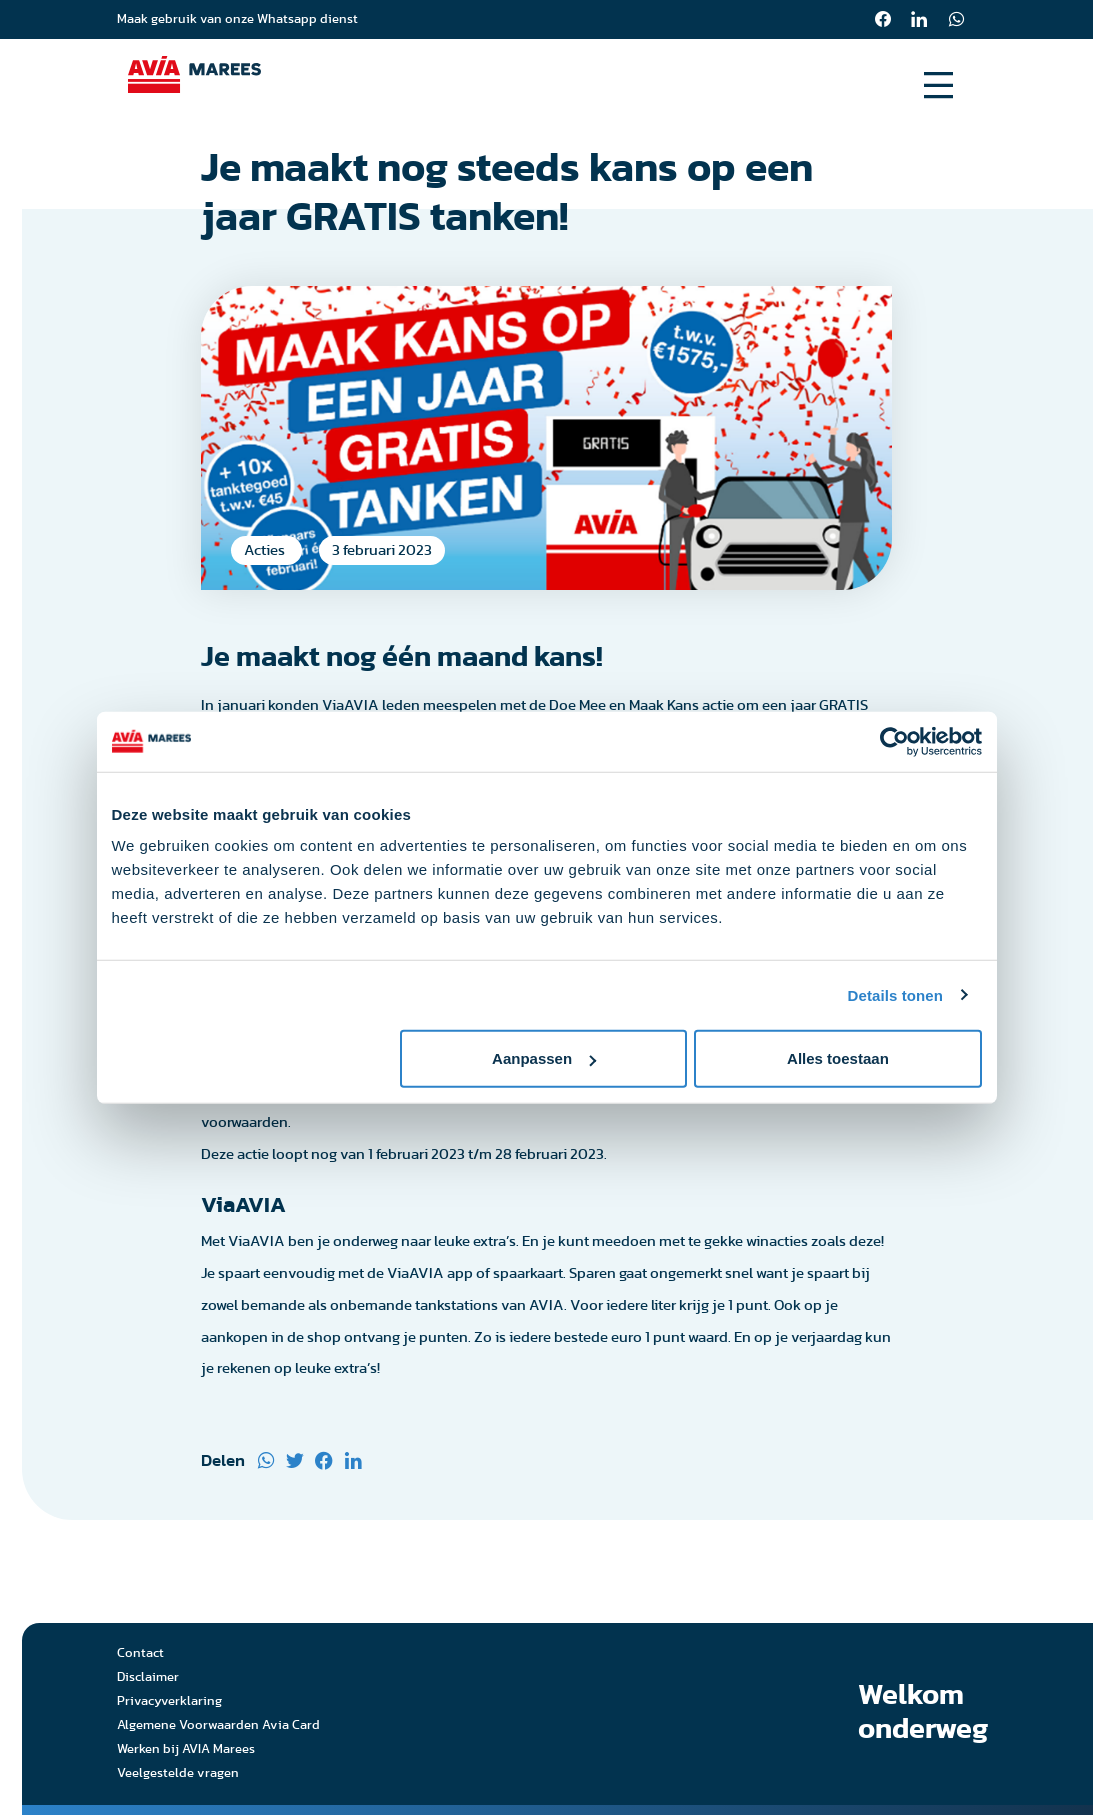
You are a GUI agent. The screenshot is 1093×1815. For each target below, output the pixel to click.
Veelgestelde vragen (178, 1775)
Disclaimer (148, 1679)
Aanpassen (544, 1058)
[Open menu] (938, 85)
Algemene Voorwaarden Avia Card (218, 1727)
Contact (140, 1655)
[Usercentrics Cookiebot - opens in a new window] (894, 741)
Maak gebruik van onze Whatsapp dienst (237, 19)
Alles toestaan (838, 1058)
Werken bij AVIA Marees (186, 1751)
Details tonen (895, 994)
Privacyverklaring (169, 1703)
